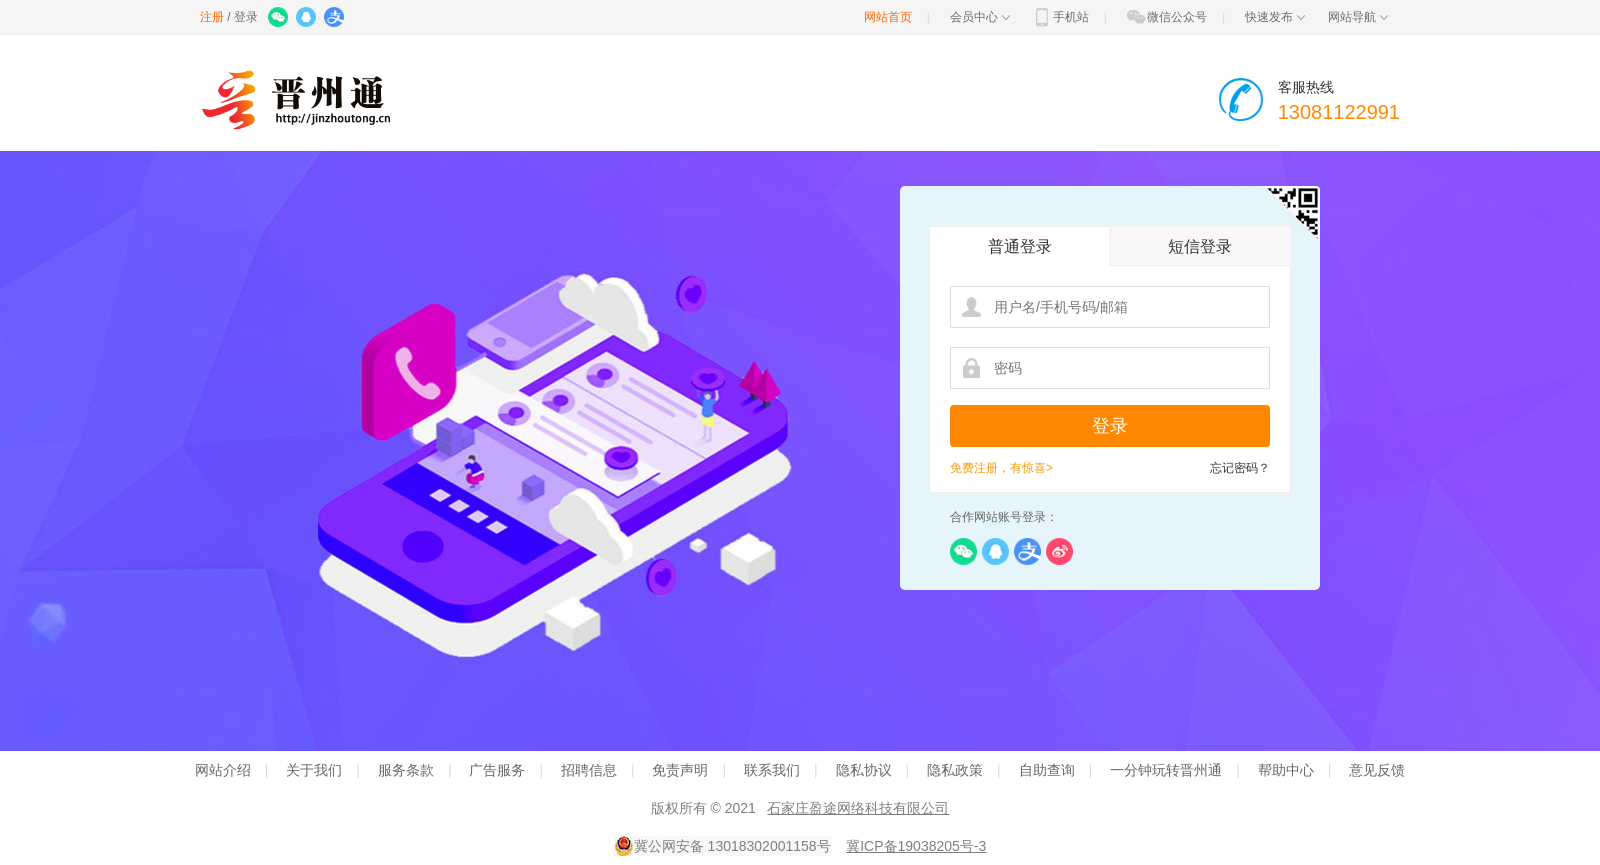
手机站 (1060, 17)
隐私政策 (955, 770)
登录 (246, 17)
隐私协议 (864, 770)
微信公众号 (1166, 17)
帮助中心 (1286, 770)
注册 (212, 17)
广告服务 (497, 770)
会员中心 (980, 17)
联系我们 (772, 770)
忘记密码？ (1240, 468)
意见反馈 (1377, 770)
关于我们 (314, 770)
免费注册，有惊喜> (1001, 468)
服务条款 (406, 770)
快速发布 (1275, 17)
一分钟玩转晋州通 (1166, 770)
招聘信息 (589, 770)
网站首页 (888, 17)
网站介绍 (223, 770)
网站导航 (1358, 17)
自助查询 (1047, 770)
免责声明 (680, 770)
